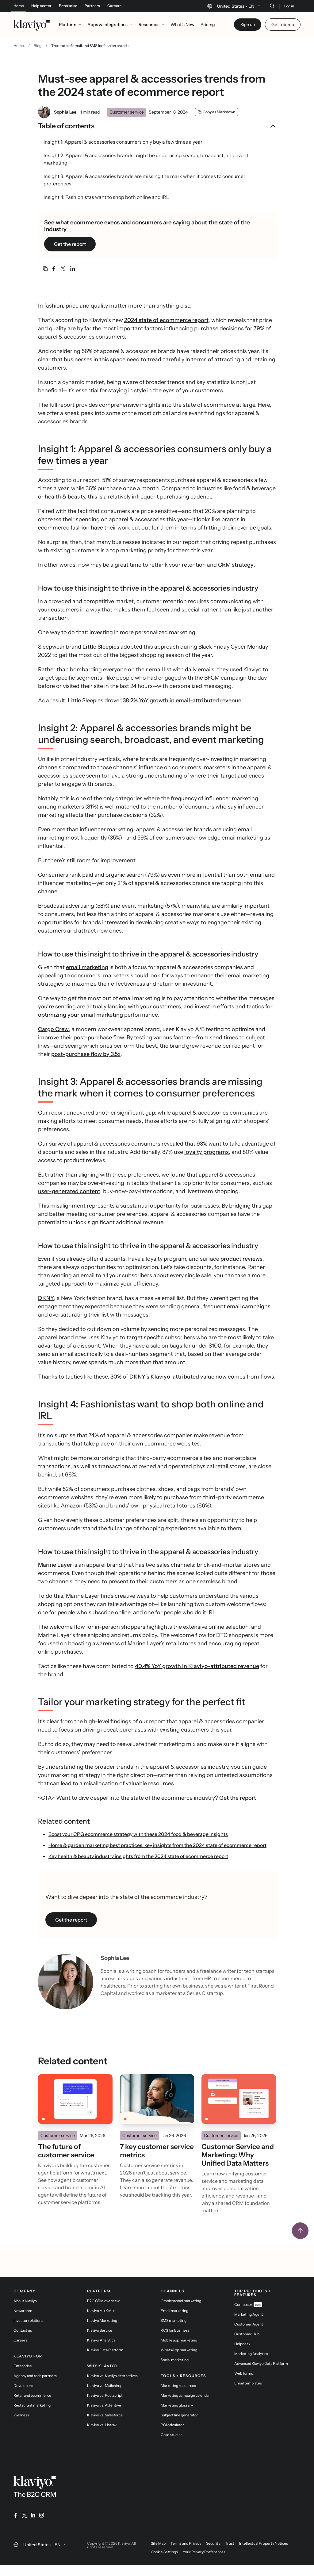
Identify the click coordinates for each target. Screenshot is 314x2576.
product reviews (241, 1258)
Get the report (237, 1797)
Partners (92, 6)
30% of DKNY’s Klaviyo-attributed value (162, 1376)
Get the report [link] (70, 244)
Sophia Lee (65, 112)
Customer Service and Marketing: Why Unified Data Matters (237, 2155)
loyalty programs (206, 1152)
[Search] (272, 5)
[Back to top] (300, 2230)
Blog (37, 45)
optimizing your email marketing (80, 1014)
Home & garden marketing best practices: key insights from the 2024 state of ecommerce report (157, 1845)
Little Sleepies (100, 646)
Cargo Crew (53, 1029)
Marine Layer (55, 1565)
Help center (41, 6)
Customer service (126, 112)
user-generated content (69, 1191)
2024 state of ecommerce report (166, 320)
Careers (114, 6)
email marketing (87, 967)
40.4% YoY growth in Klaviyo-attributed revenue (197, 1666)
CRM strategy (236, 564)
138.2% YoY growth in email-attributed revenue (181, 700)
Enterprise (68, 6)
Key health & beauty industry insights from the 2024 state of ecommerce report (138, 1856)
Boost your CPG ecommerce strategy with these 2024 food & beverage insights (138, 1834)
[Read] (75, 2099)
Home (18, 6)
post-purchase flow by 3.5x (86, 1054)
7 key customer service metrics (157, 2151)
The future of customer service (66, 2151)
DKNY (46, 1298)
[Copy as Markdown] (216, 112)
